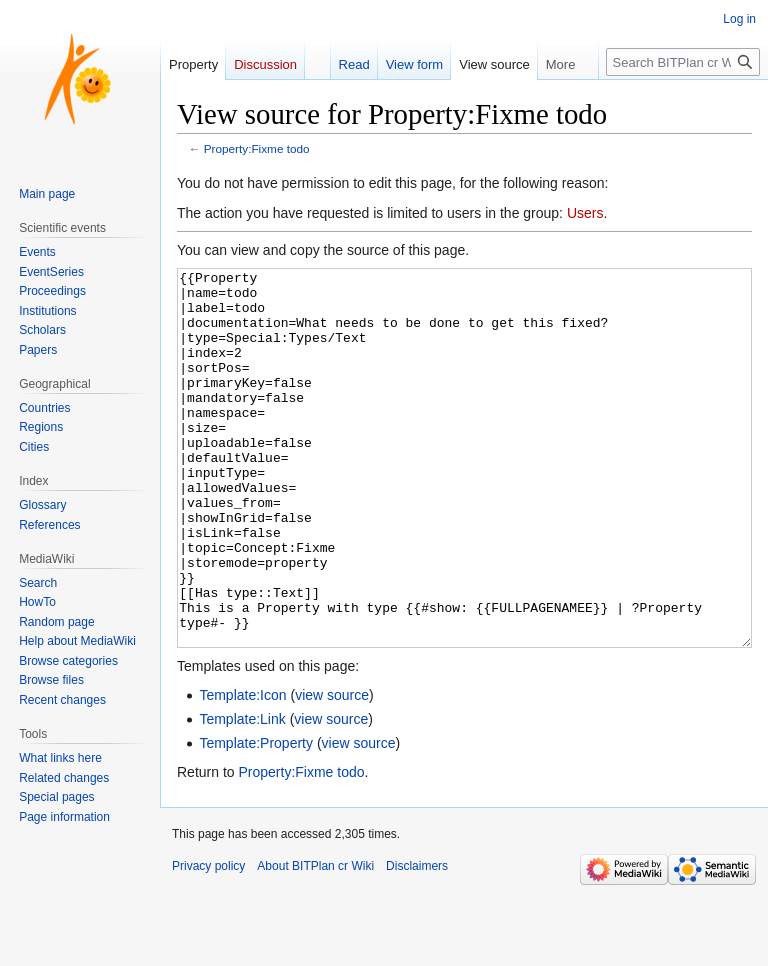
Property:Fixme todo (257, 148)
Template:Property (256, 818)
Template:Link (242, 794)
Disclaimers (417, 941)
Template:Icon (242, 770)
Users (585, 213)
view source (332, 770)
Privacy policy (208, 941)
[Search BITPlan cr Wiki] (683, 62)
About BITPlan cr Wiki (315, 941)
